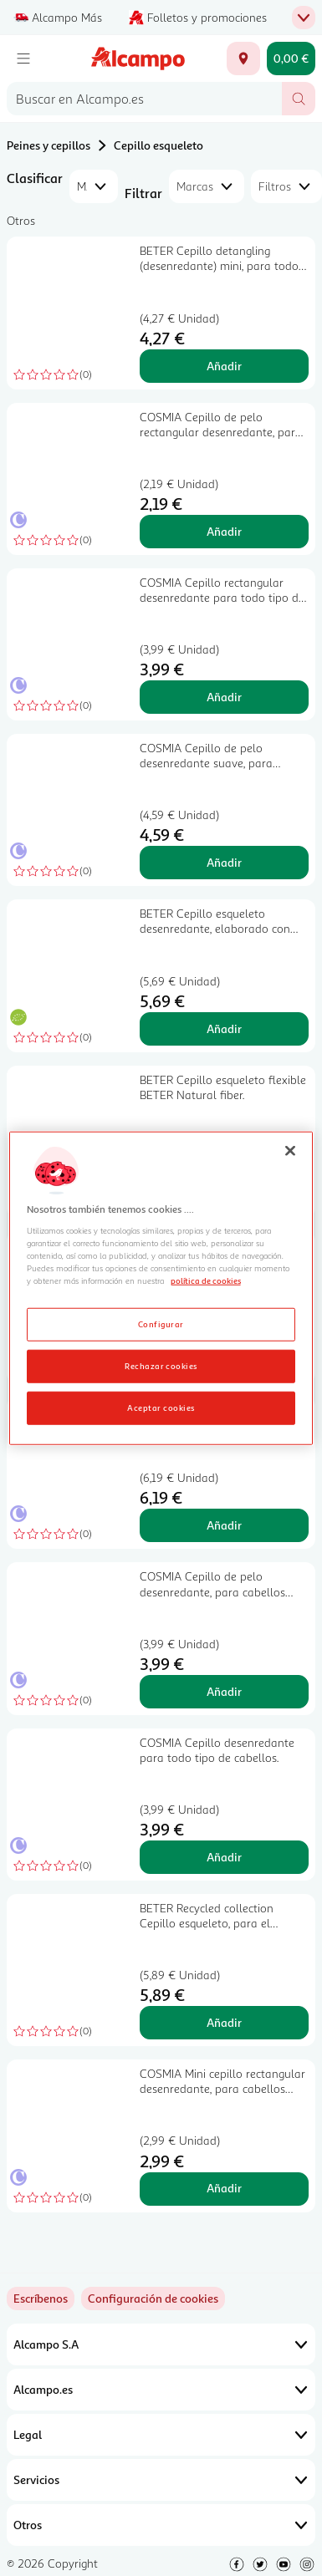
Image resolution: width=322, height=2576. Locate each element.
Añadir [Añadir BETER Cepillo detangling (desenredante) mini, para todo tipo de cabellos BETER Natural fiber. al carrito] (224, 366)
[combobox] (144, 98)
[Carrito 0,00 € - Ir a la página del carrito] (291, 58)
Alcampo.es (161, 2389)
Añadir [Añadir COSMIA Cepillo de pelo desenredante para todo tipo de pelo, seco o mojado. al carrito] (224, 1525)
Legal (161, 2434)
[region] (161, 1288)
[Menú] (23, 58)
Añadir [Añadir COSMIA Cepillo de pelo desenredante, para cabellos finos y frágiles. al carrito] (224, 1691)
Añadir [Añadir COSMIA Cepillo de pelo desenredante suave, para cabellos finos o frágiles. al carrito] (224, 862)
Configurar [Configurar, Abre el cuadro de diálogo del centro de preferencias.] (161, 1323)
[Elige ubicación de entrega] (243, 58)
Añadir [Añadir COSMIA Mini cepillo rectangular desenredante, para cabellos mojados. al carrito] (224, 2188)
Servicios (161, 2479)
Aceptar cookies (160, 1407)
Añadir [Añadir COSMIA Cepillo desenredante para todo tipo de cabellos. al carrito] (224, 1857)
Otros (161, 2525)
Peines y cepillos (48, 145)
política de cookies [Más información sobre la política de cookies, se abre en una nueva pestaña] (206, 1280)
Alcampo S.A (161, 2344)
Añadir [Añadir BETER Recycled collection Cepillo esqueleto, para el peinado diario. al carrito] (224, 2022)
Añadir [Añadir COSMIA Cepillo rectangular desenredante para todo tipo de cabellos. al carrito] (224, 697)
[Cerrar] (290, 1151)
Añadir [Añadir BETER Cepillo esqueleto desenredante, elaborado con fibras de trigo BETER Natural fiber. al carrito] (224, 1028)
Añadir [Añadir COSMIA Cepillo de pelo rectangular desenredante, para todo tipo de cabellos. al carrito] (224, 531)
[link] (153, 2298)
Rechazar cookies (161, 1365)
